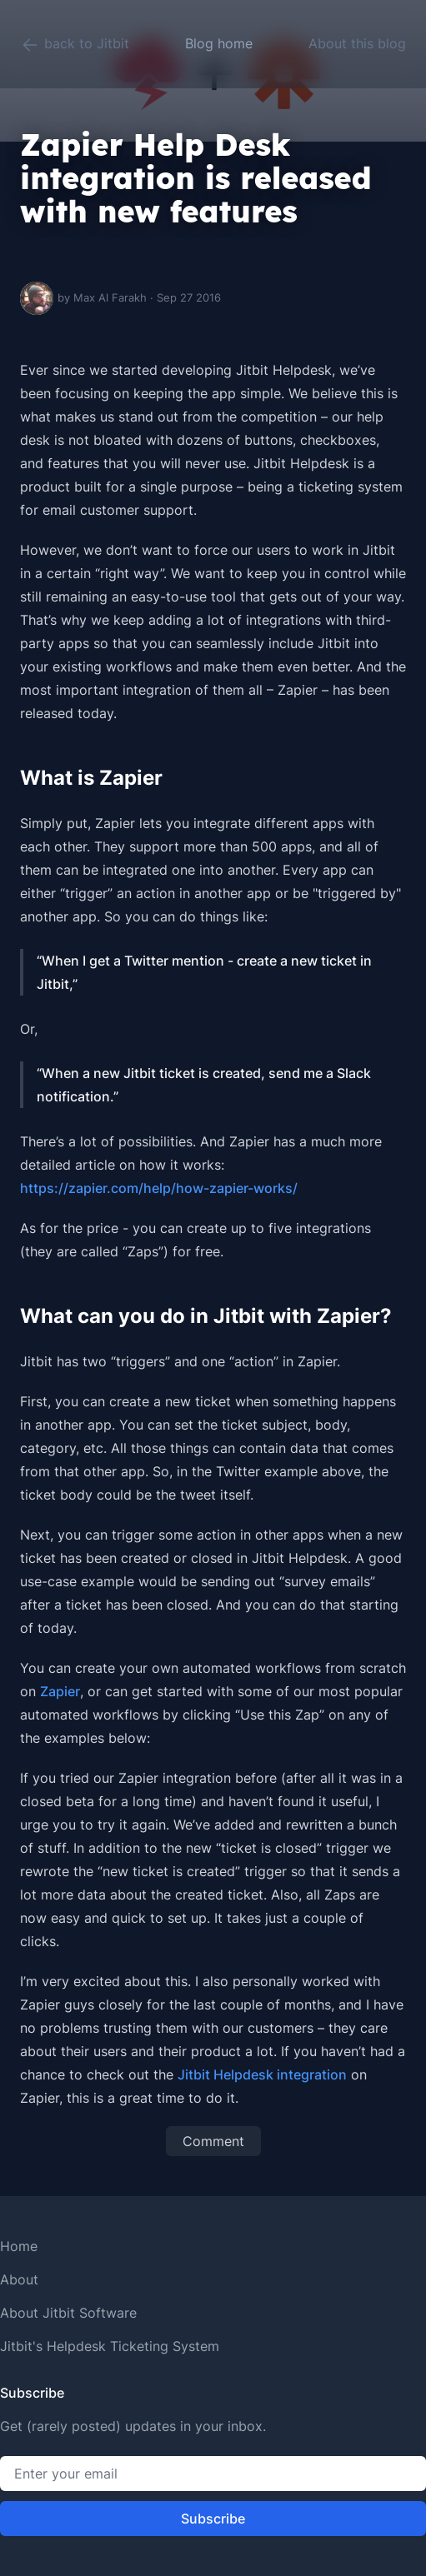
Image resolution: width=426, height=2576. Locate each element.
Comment (213, 2141)
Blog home (219, 43)
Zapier (60, 1691)
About (19, 2279)
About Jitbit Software (68, 2312)
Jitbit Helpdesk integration (262, 2074)
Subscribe (213, 2518)
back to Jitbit (74, 45)
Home (19, 2246)
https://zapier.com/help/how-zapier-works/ (159, 1188)
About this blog (357, 43)
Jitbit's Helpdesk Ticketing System (109, 2346)
